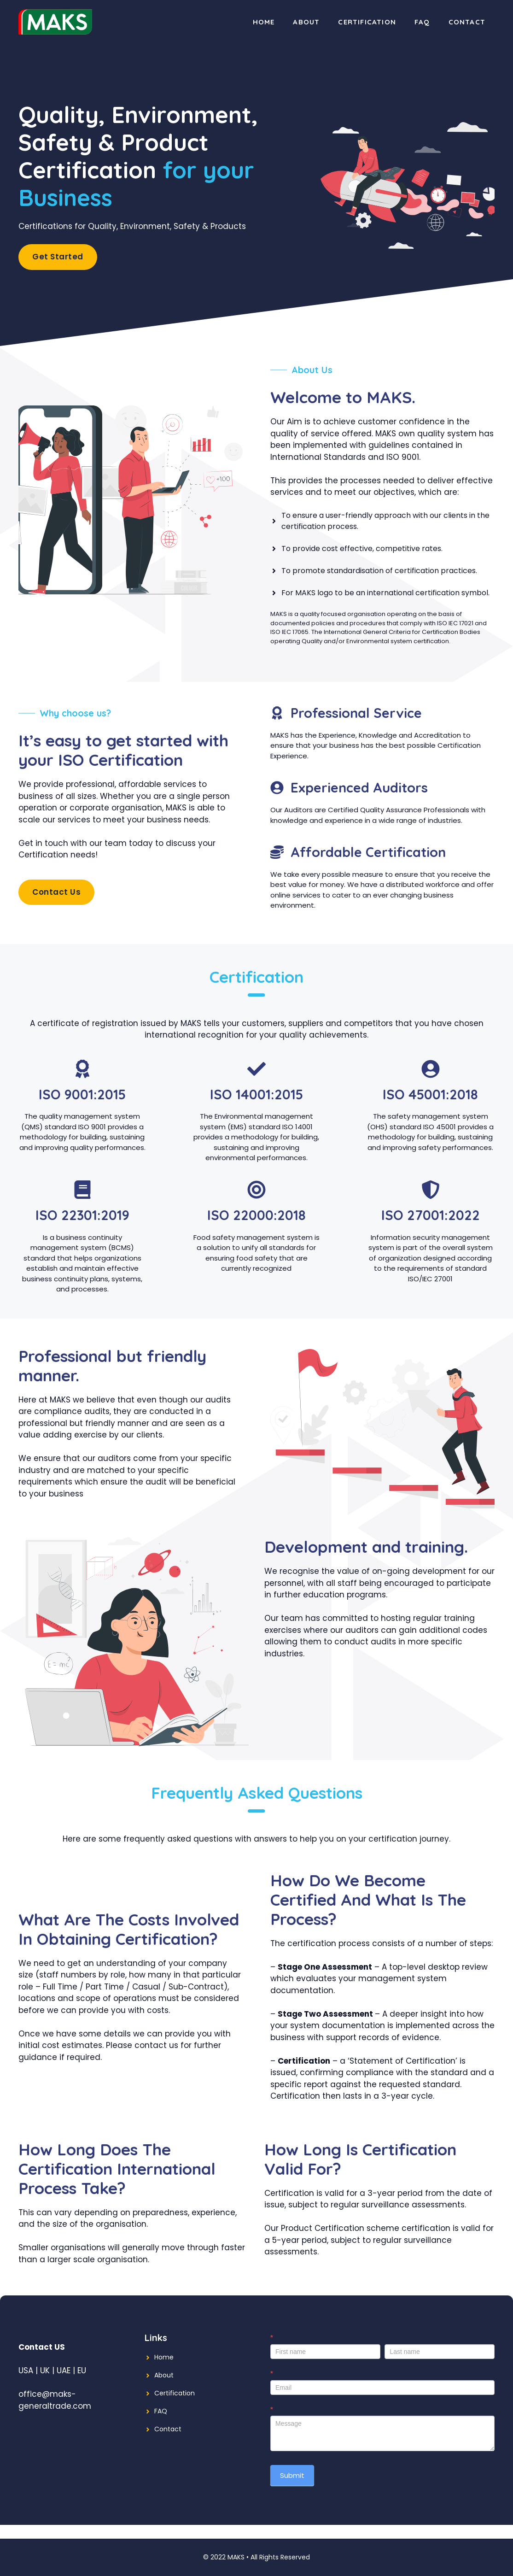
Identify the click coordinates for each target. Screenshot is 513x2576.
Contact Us (56, 892)
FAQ (422, 22)
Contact (467, 22)
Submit (292, 2475)
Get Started (57, 256)
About (306, 22)
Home (264, 22)
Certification (367, 22)
